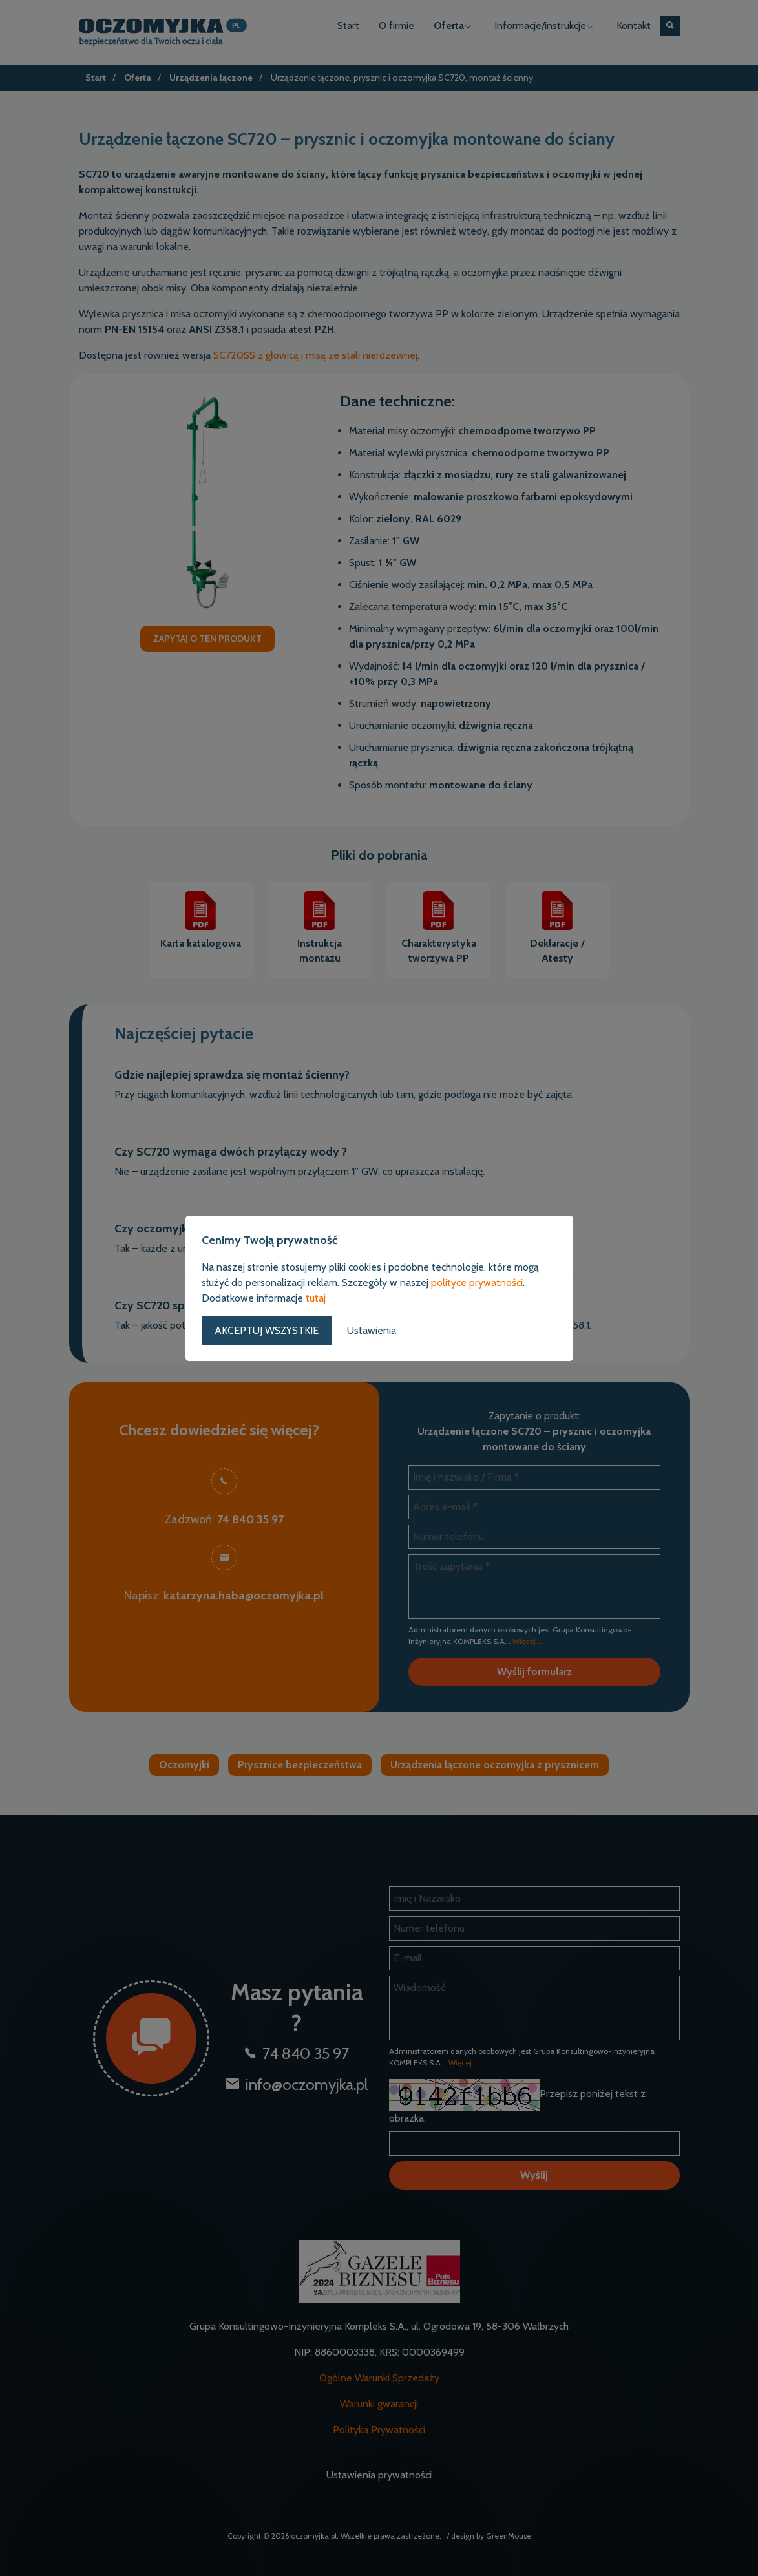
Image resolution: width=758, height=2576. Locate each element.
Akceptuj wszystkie (267, 1330)
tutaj (316, 1298)
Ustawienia (371, 1330)
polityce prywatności (477, 1282)
